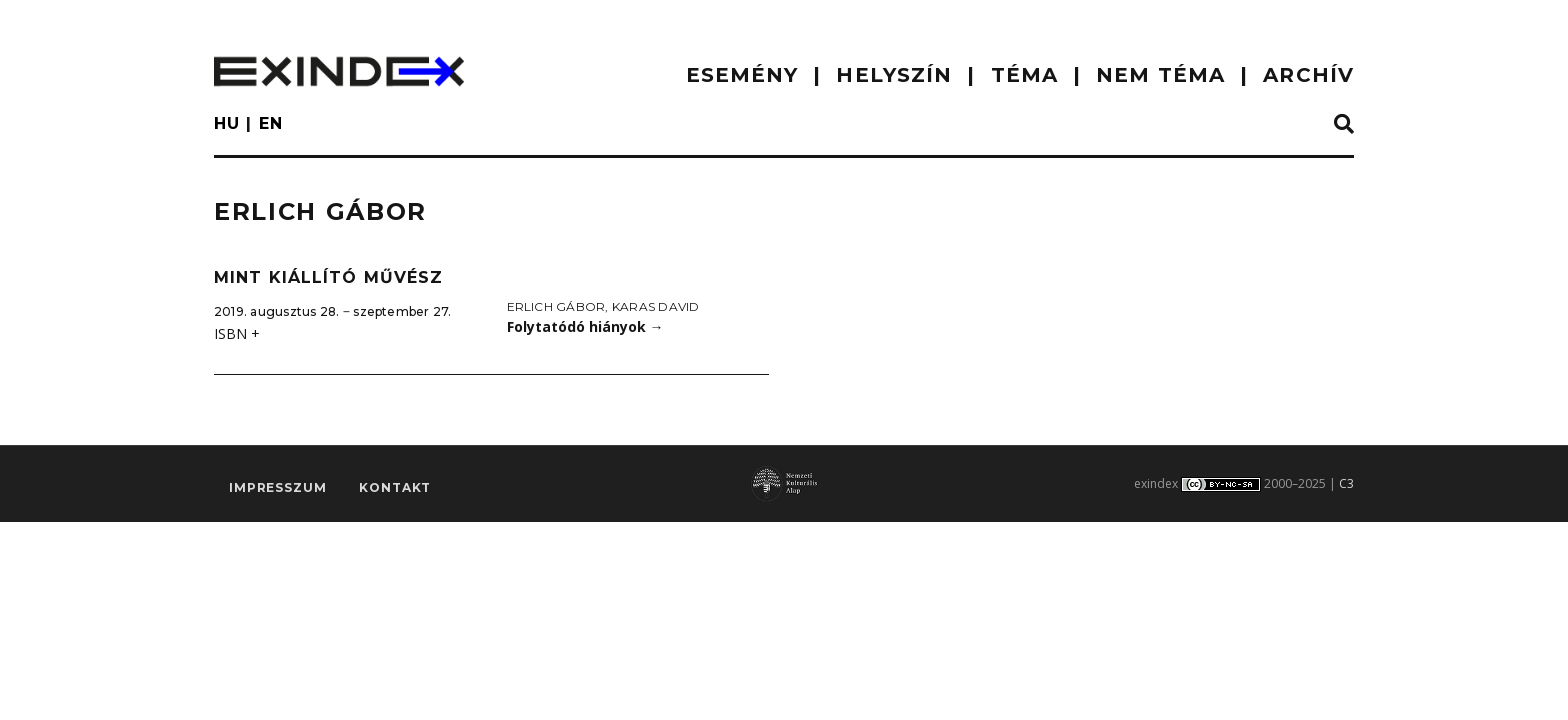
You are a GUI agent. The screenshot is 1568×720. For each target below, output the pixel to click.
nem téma (1160, 75)
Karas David (656, 306)
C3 (1346, 483)
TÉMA (1024, 75)
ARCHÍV (1308, 75)
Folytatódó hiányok (585, 326)
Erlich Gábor (556, 306)
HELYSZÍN (894, 75)
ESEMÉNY (742, 75)
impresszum (277, 487)
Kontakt (395, 487)
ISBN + (237, 333)
